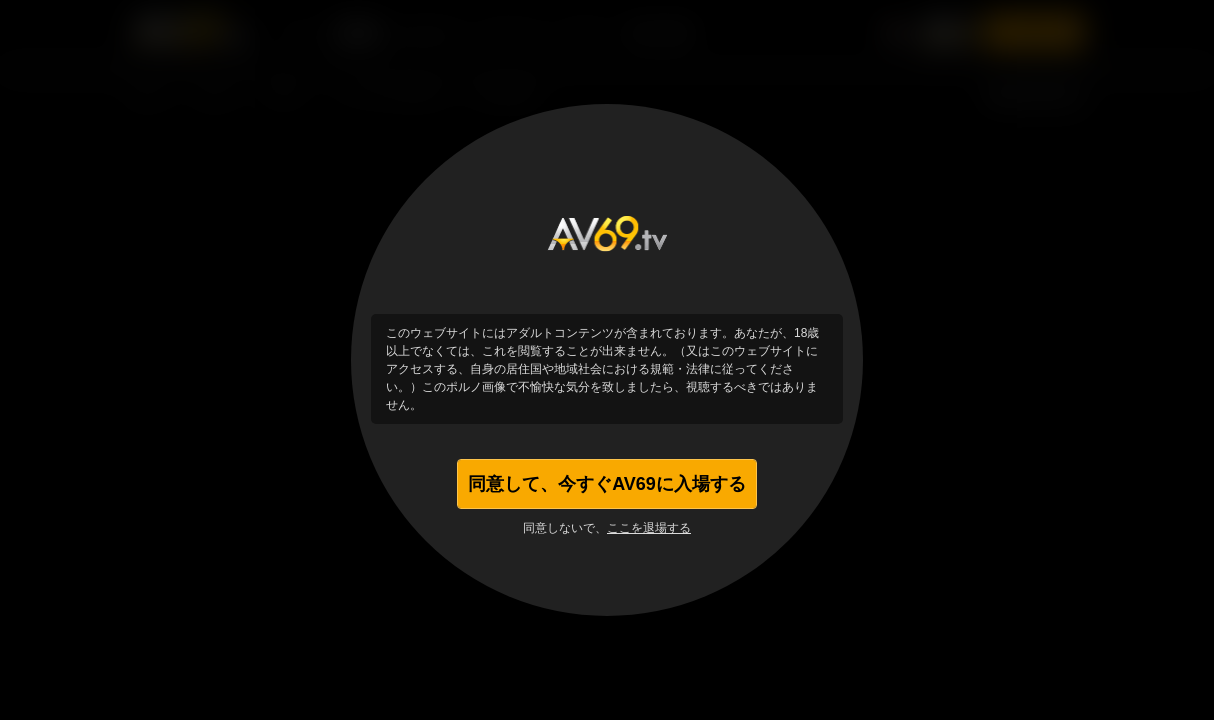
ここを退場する (649, 528)
